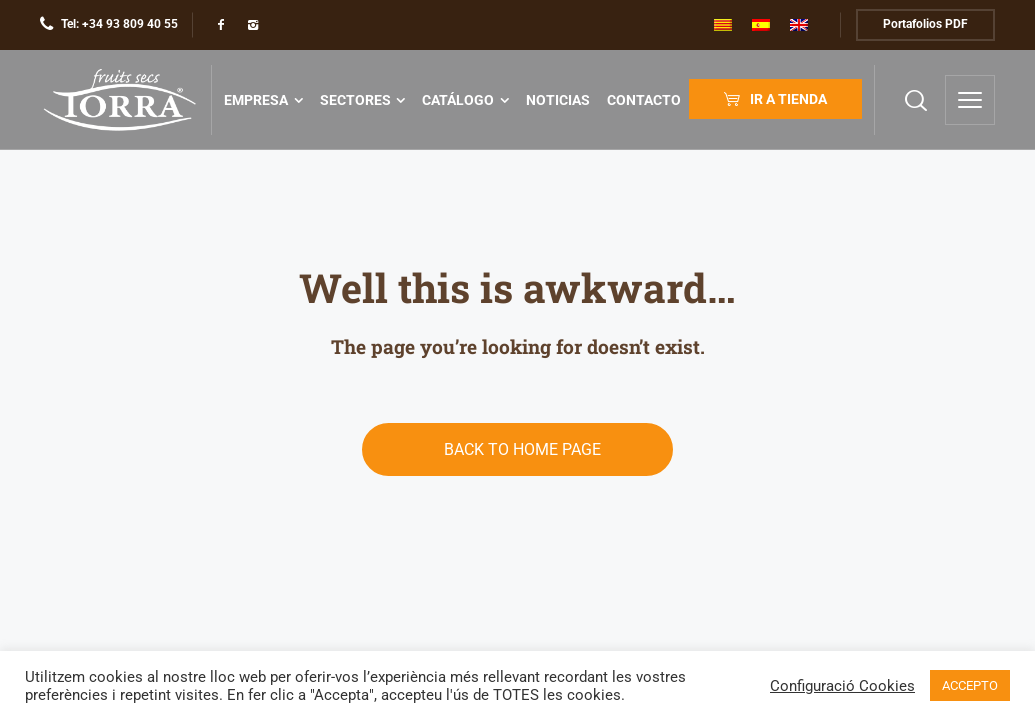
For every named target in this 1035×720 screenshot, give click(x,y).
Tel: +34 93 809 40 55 (119, 24)
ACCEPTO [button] (970, 685)
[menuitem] (723, 25)
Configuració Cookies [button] (842, 686)
